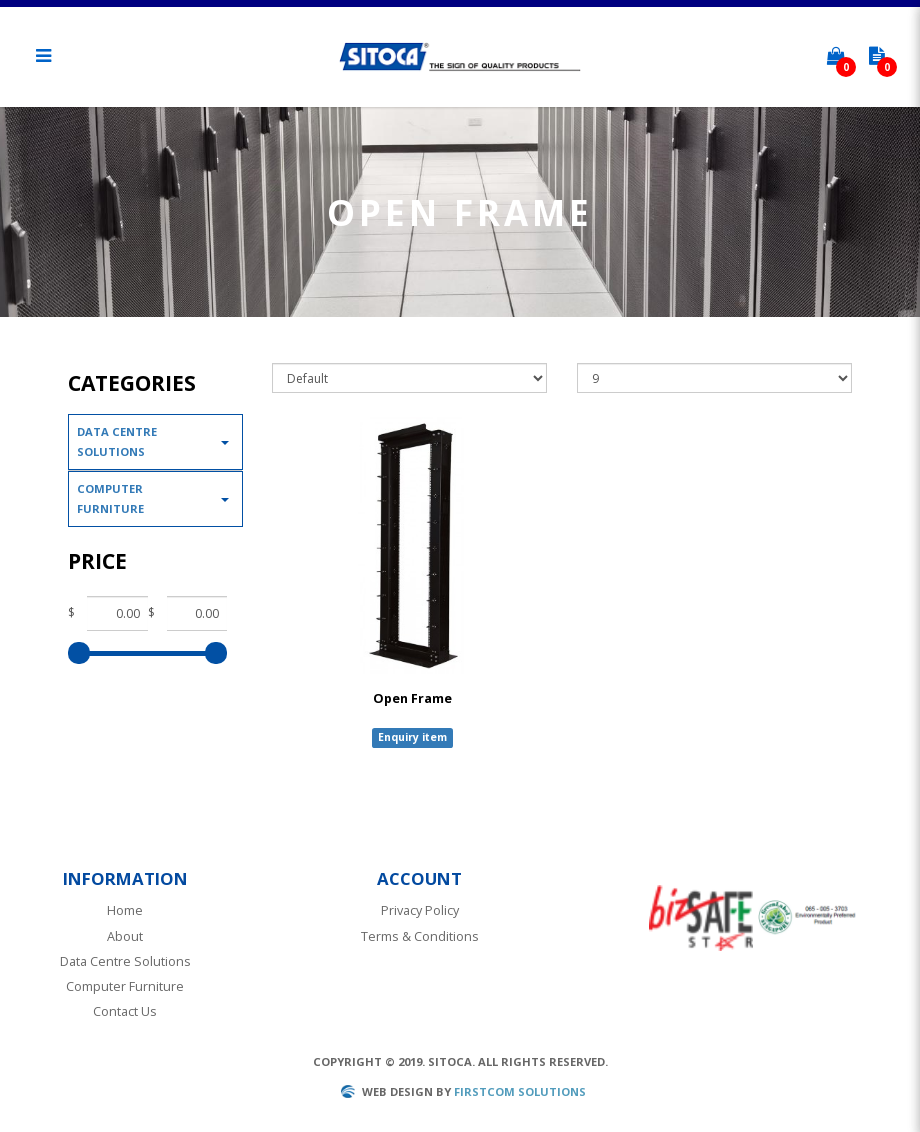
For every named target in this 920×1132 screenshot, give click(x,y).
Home (125, 910)
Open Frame (412, 698)
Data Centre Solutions (117, 441)
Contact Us (125, 1011)
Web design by (406, 1091)
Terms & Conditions (420, 936)
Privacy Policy (420, 910)
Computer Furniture (110, 498)
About (125, 936)
